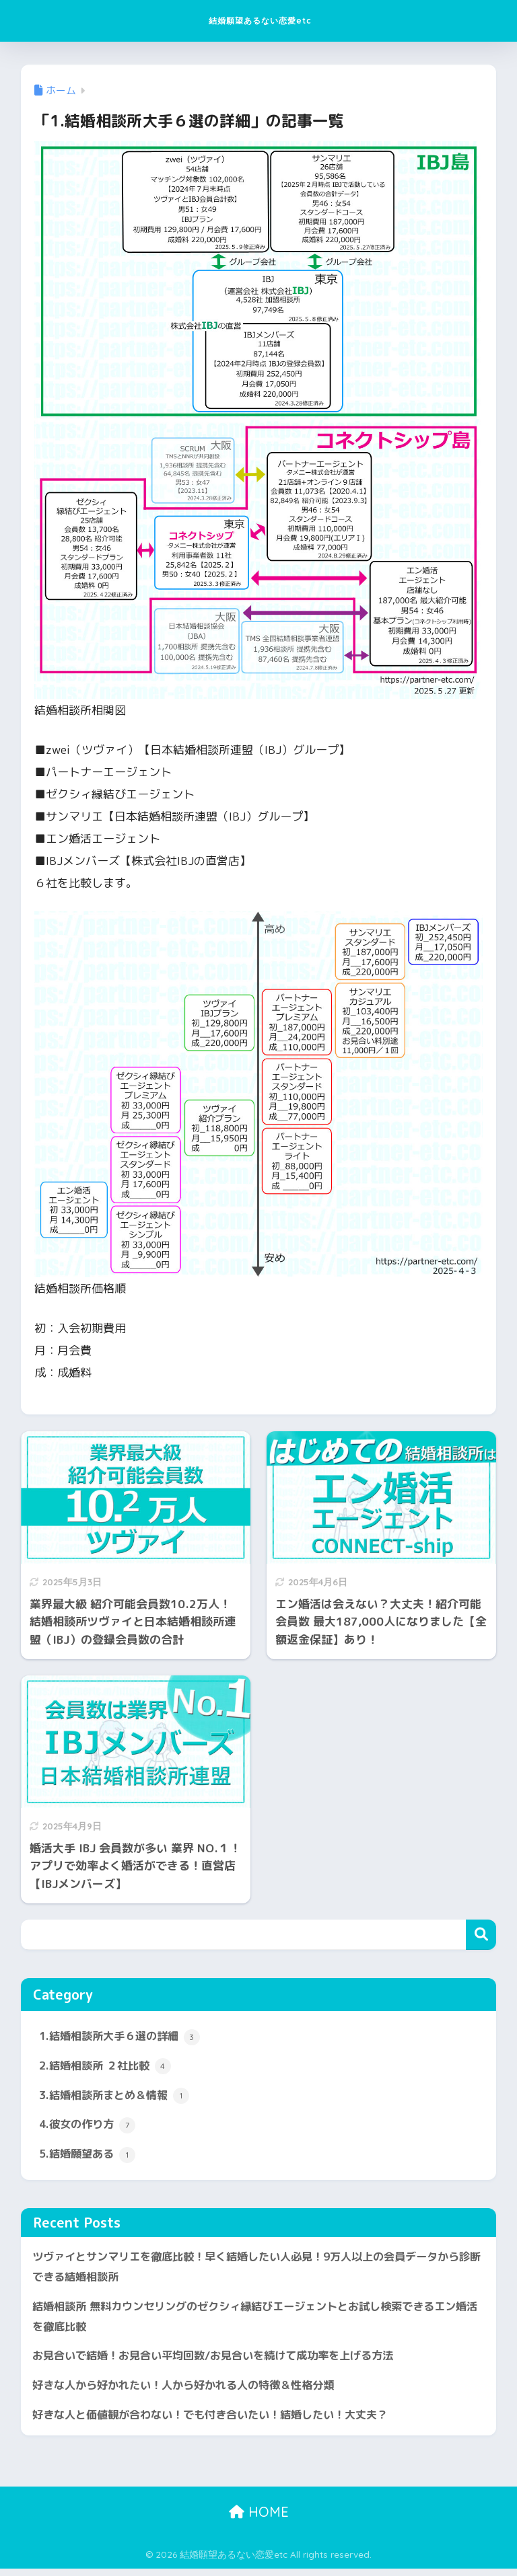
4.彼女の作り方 (89, 2127)
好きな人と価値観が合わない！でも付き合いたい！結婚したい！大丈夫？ (221, 2421)
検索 (481, 1935)
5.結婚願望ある (89, 2157)
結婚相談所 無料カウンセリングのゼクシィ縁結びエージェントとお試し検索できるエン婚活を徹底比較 (257, 2321)
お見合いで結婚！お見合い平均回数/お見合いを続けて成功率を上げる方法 (223, 2362)
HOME (259, 2519)
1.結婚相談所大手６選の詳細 (124, 2037)
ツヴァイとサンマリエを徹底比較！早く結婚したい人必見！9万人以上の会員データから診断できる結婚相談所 (253, 2270)
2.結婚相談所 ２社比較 (108, 2067)
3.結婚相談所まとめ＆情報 (118, 2098)
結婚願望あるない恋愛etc (260, 20)
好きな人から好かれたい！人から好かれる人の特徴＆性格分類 (192, 2391)
